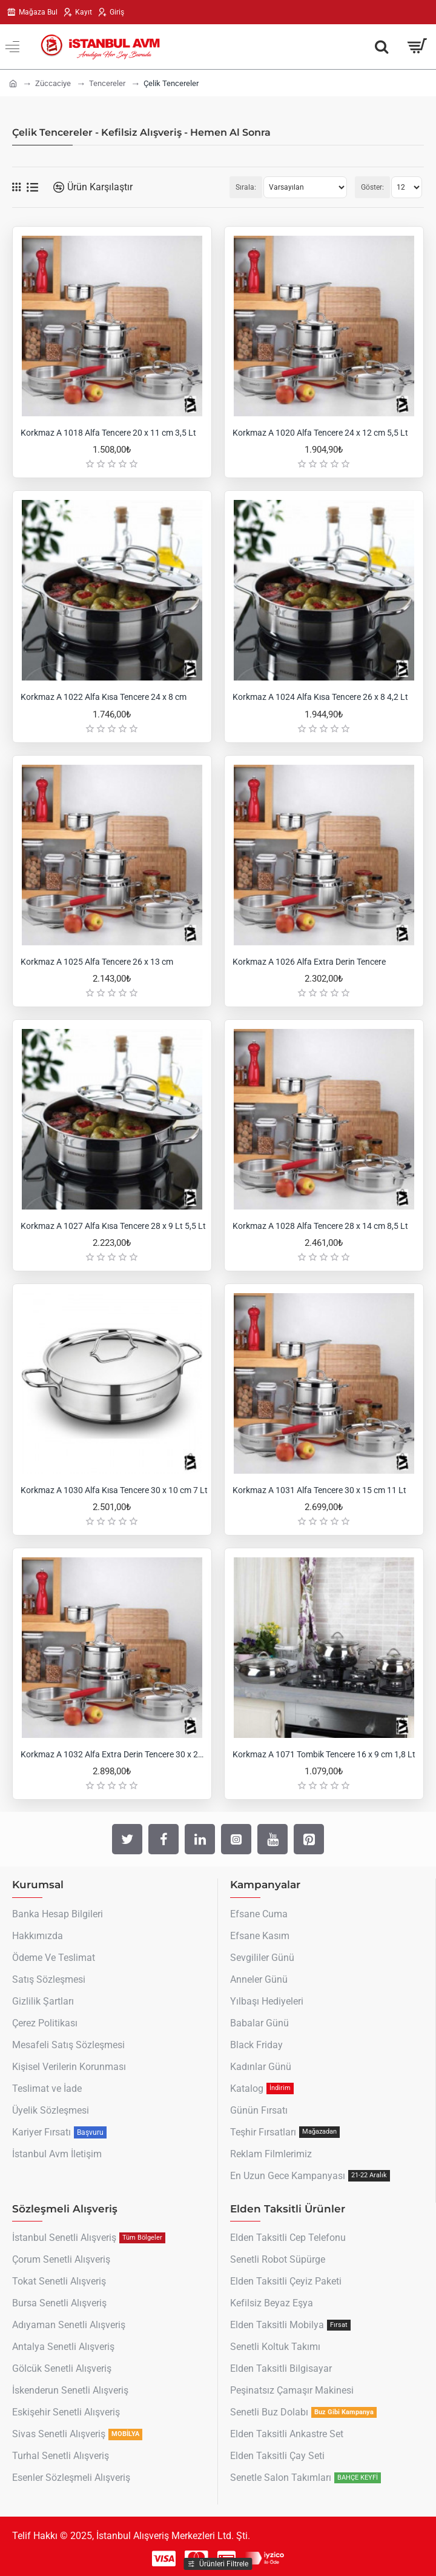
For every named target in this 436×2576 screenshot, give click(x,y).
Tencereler (107, 83)
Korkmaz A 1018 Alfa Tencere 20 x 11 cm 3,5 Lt (108, 433)
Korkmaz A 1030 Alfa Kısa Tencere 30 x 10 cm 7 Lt (114, 1490)
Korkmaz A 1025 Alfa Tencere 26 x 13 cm (97, 962)
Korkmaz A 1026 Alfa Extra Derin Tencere (309, 962)
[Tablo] (16, 187)
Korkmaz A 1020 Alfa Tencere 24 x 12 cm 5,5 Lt (320, 433)
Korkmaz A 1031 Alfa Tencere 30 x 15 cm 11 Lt (319, 1490)
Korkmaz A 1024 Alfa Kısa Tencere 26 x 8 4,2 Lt (320, 697)
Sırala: (246, 187)
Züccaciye (53, 83)
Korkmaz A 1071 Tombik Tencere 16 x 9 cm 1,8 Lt (324, 1754)
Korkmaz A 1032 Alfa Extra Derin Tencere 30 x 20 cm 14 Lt (114, 1754)
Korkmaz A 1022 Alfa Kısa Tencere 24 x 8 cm (104, 697)
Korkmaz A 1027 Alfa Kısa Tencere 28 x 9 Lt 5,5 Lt (113, 1226)
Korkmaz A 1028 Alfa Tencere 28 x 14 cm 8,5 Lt (320, 1226)
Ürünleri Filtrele (224, 2564)
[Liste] (32, 187)
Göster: (372, 187)
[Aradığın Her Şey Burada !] (381, 46)
